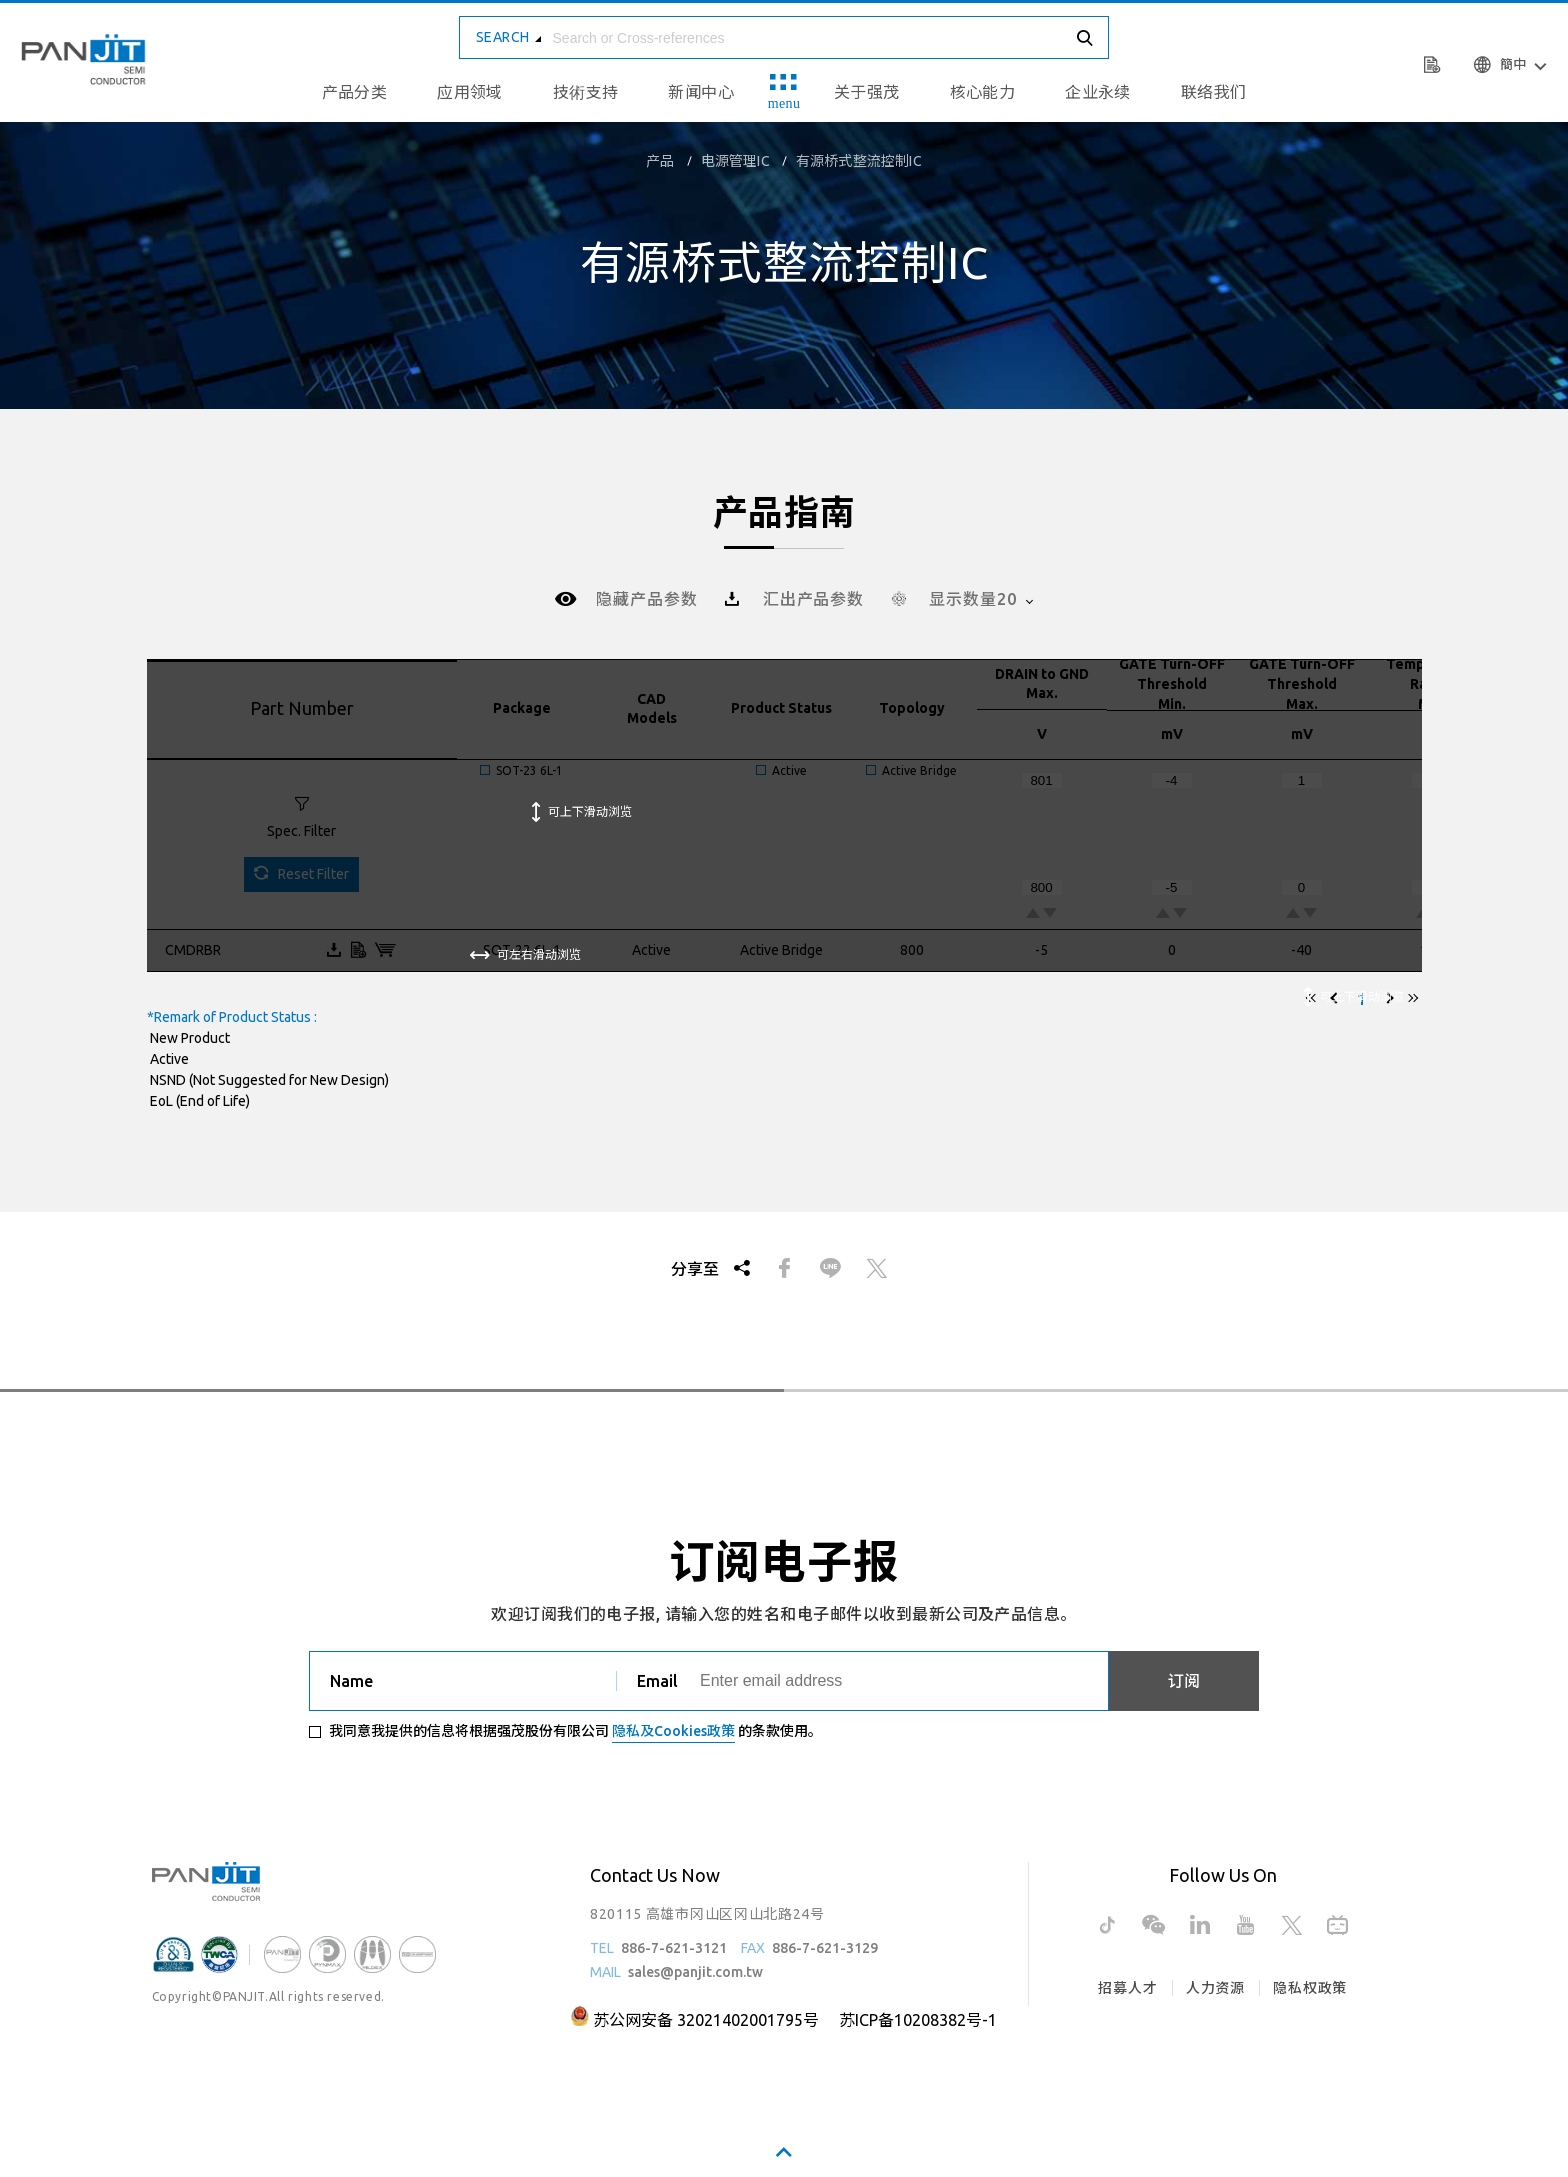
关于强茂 (867, 92)
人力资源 (1215, 1988)
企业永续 (1098, 92)
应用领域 (470, 92)
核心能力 (983, 92)
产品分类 (355, 92)
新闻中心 (701, 92)
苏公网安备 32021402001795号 (706, 2020)
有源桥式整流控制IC (859, 161)
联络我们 (1214, 92)
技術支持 (586, 92)
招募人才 (1127, 1988)
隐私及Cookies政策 (673, 1731)
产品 (660, 161)
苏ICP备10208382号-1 (918, 2020)
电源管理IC (735, 161)
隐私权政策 (1310, 1988)
